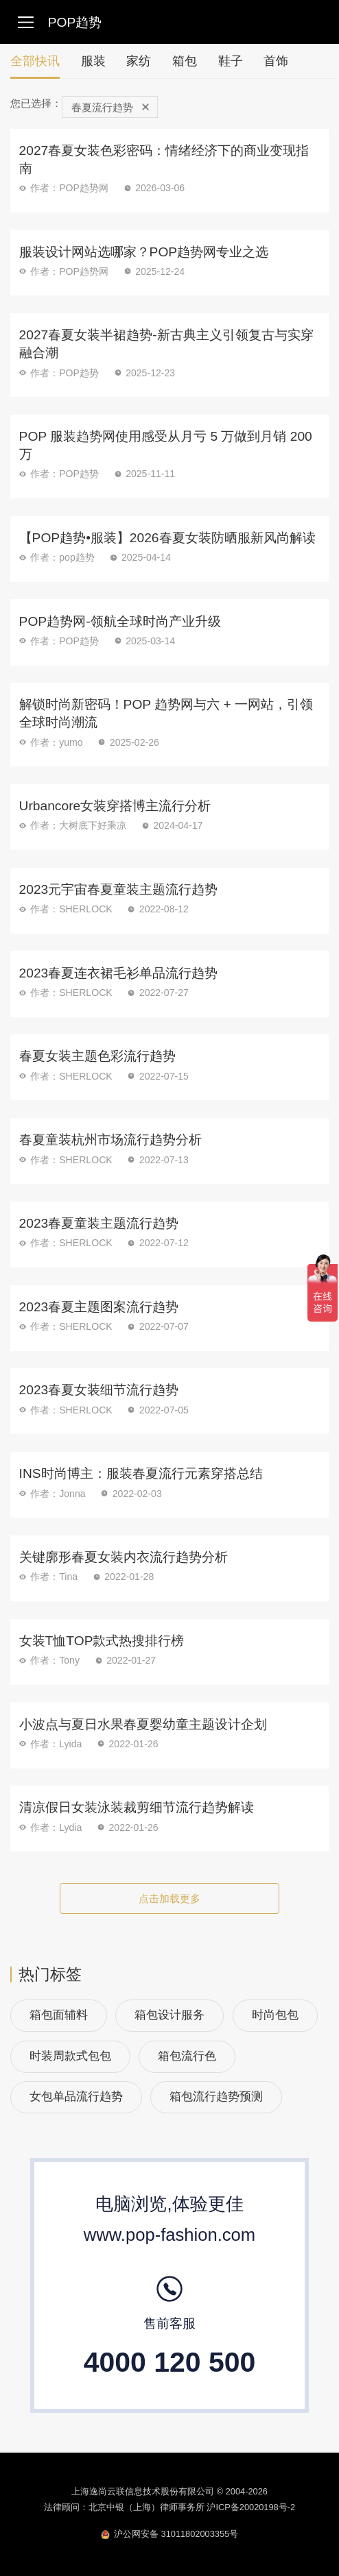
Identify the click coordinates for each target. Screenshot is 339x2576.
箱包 (184, 61)
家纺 (138, 61)
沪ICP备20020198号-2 (251, 2507)
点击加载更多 (169, 1898)
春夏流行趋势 (110, 107)
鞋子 (230, 61)
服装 (93, 61)
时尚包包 (275, 2014)
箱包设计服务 (169, 2014)
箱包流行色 (187, 2056)
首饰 (276, 61)
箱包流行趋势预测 (216, 2096)
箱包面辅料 (59, 2014)
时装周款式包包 (70, 2056)
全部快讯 (35, 66)
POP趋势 (75, 22)
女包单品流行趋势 (76, 2096)
